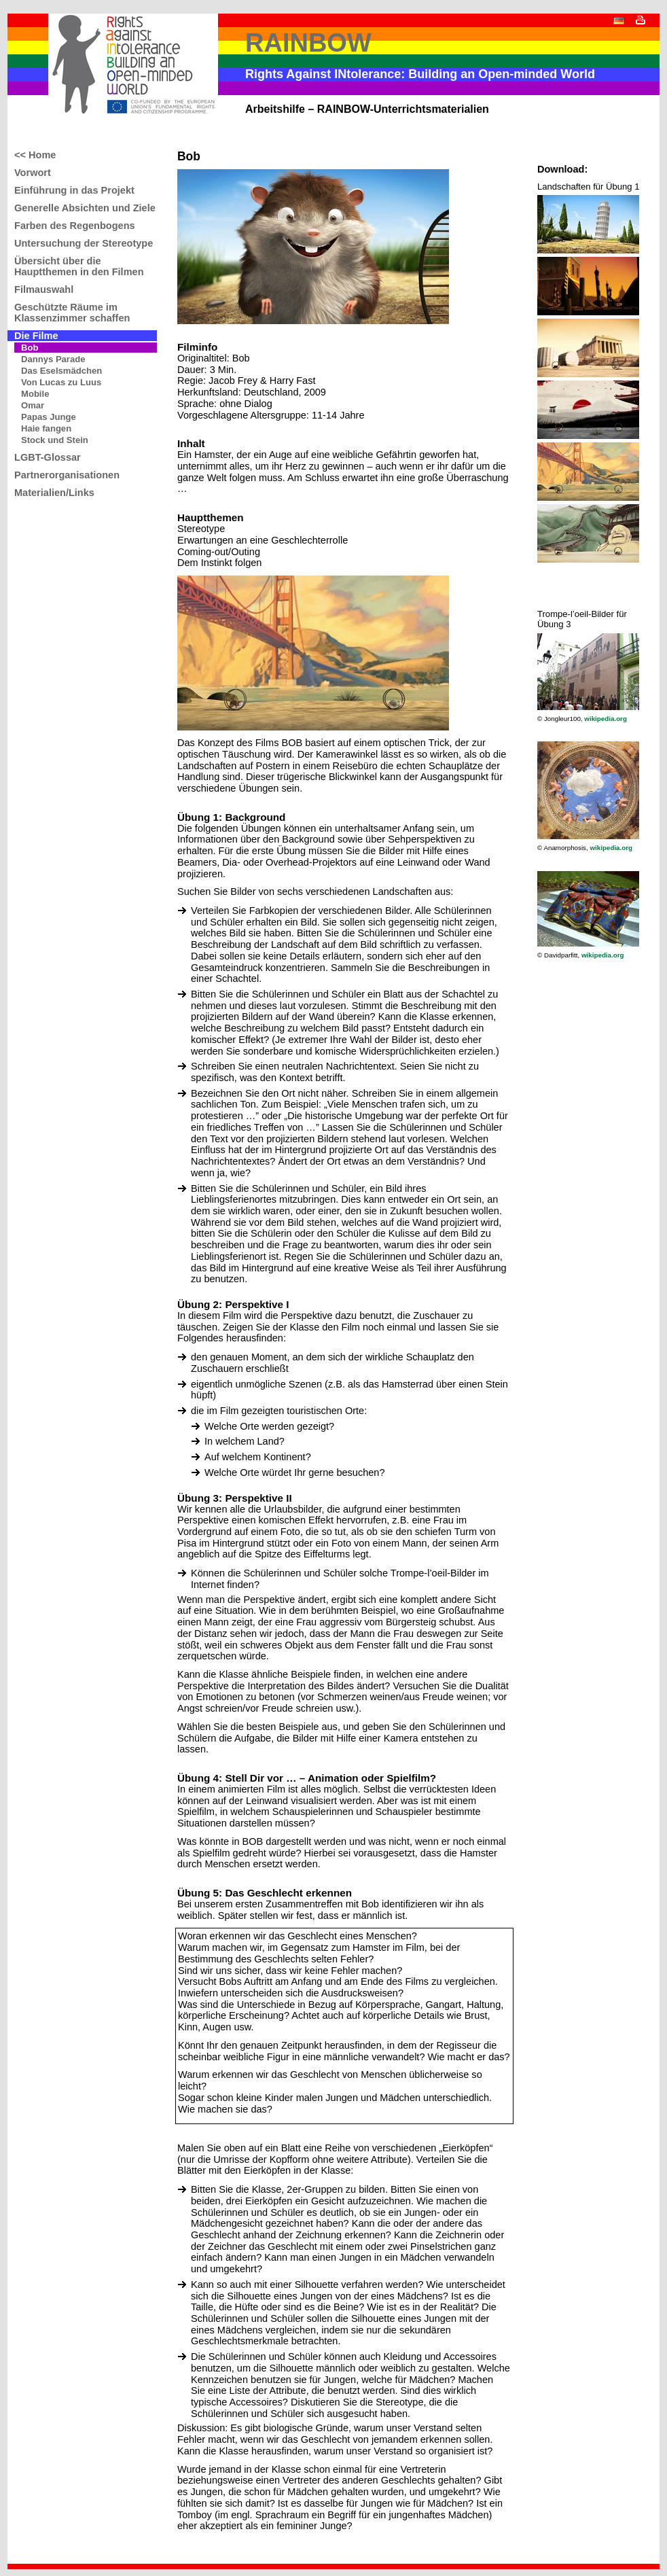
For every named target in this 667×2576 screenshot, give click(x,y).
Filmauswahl (43, 289)
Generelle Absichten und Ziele (85, 207)
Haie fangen (46, 428)
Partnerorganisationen (67, 475)
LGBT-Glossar (47, 457)
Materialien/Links (54, 492)
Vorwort (32, 172)
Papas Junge (48, 417)
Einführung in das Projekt (74, 190)
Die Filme (36, 335)
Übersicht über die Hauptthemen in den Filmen (79, 266)
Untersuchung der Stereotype (83, 243)
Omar (32, 405)
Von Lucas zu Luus (61, 382)
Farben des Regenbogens (74, 225)
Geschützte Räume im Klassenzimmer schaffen (72, 312)
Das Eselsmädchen (61, 371)
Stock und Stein (54, 440)
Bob (29, 347)
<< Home (35, 154)
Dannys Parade (53, 359)
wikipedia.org (605, 718)
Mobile (35, 394)
